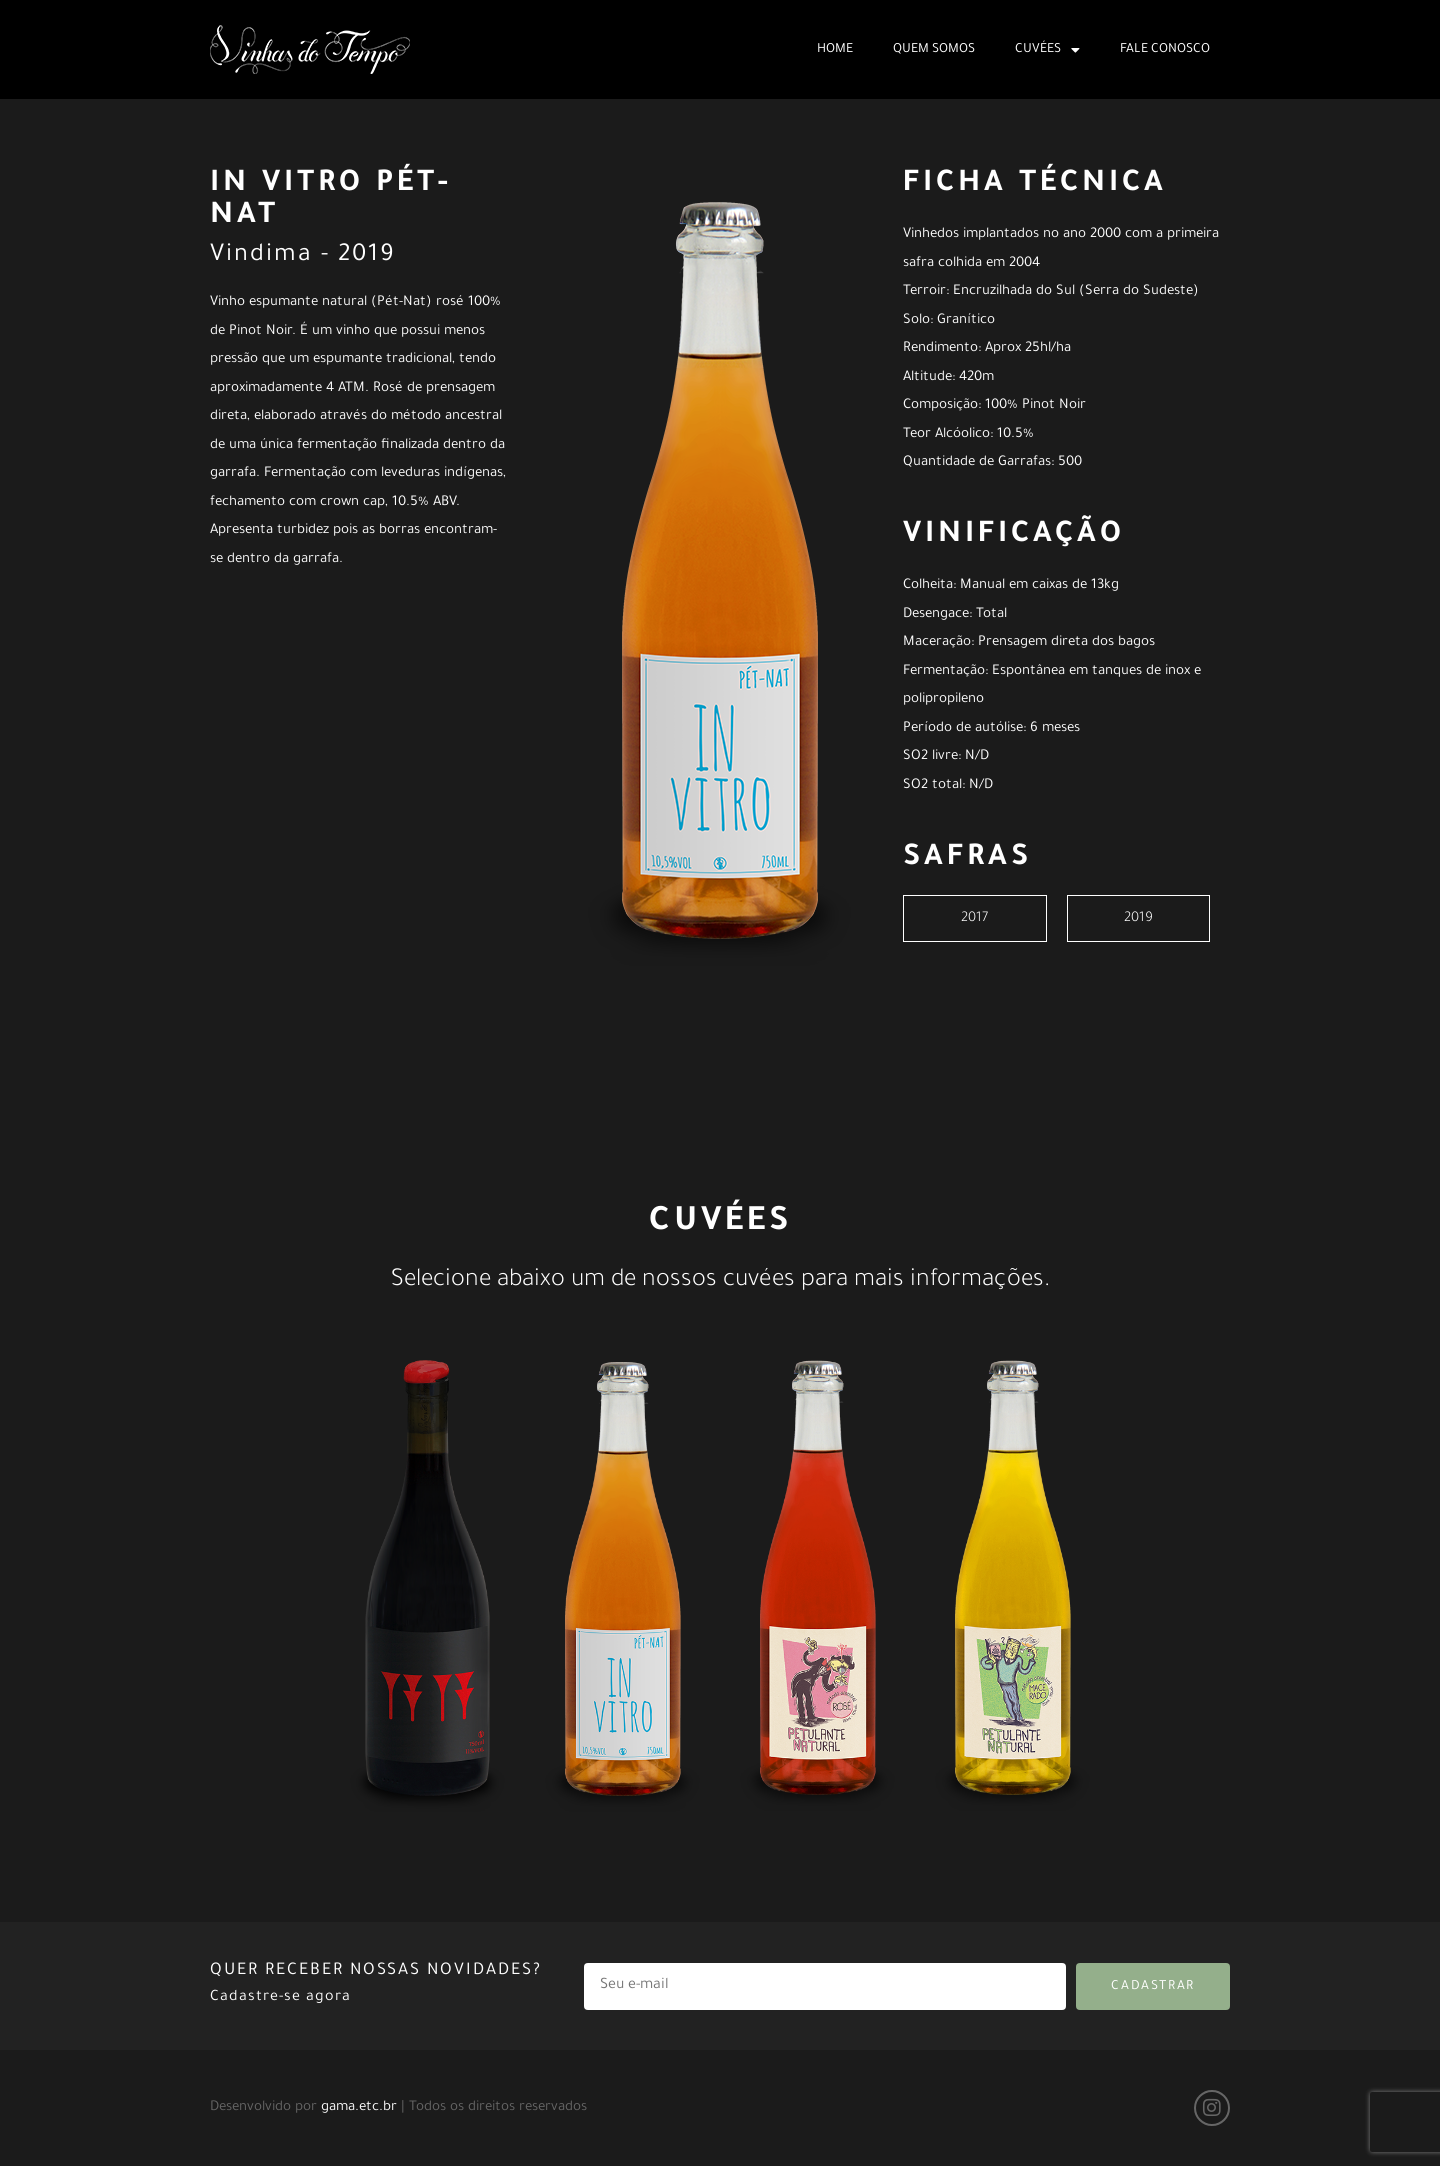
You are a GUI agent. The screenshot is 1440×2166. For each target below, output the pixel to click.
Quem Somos (934, 50)
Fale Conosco (1165, 50)
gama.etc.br (359, 2107)
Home (835, 50)
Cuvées (1047, 50)
